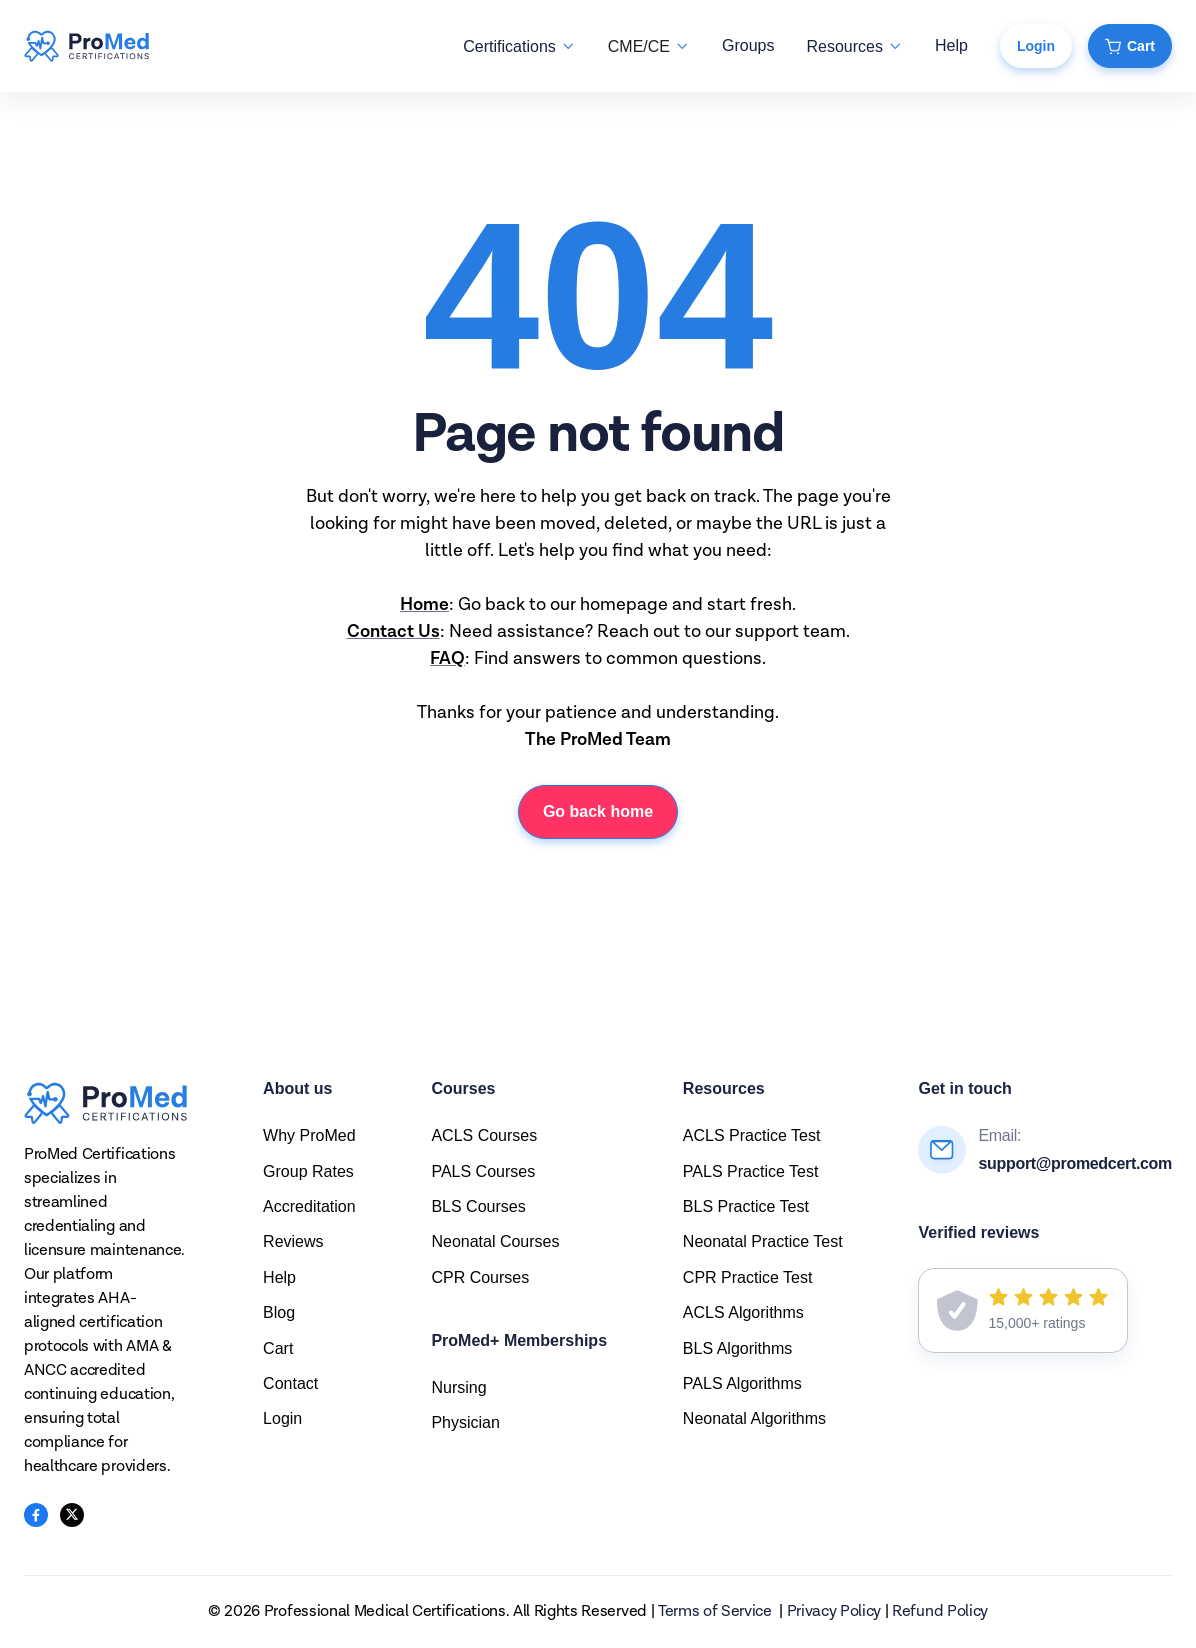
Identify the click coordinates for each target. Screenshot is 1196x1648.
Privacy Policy (834, 1612)
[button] (519, 46)
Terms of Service (715, 1612)
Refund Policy (940, 1612)
